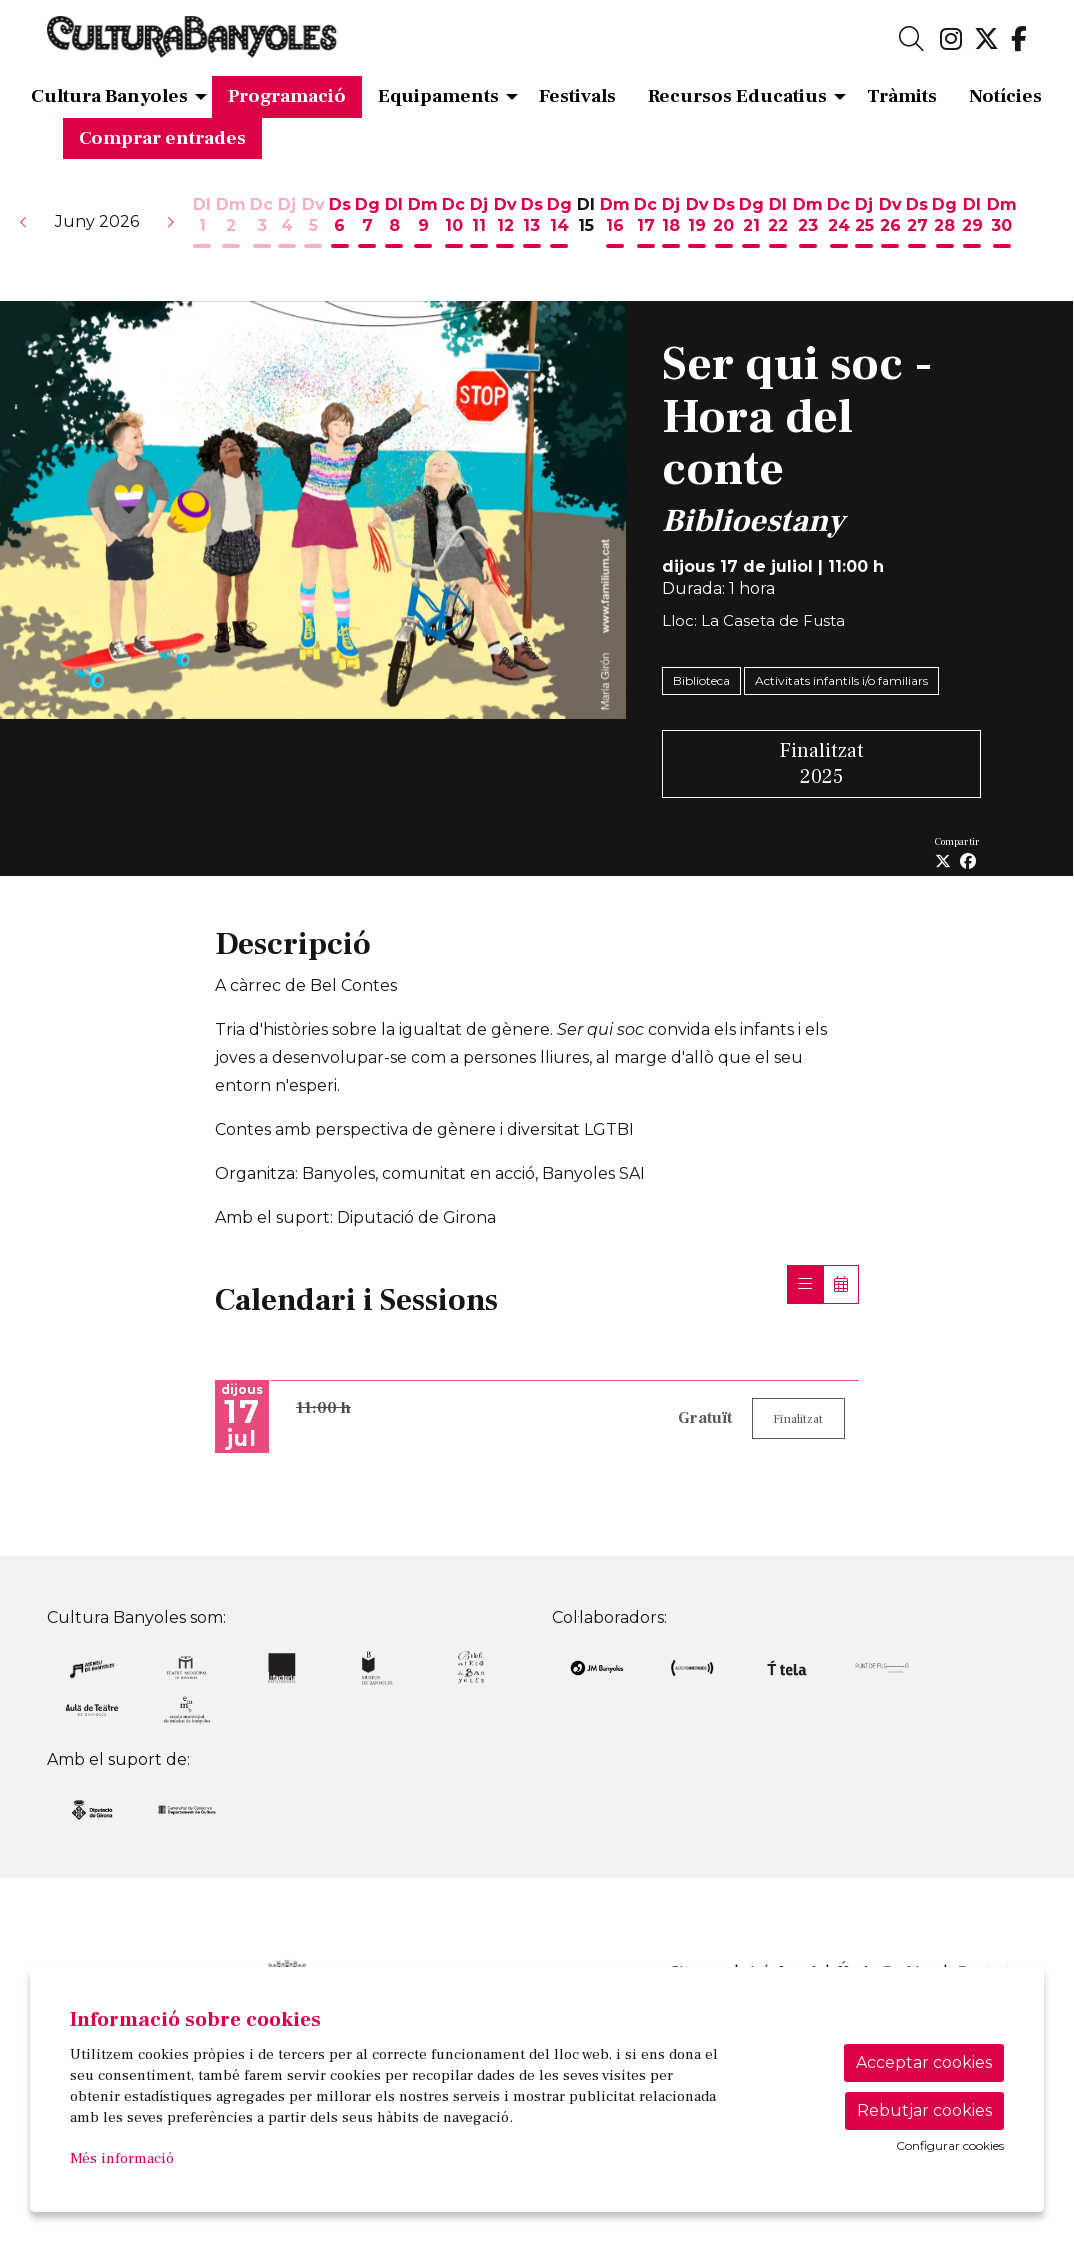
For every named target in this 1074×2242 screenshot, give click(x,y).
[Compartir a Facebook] (968, 862)
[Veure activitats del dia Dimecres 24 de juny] (838, 224)
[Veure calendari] (841, 1284)
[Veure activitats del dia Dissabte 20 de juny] (724, 224)
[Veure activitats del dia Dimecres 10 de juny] (453, 224)
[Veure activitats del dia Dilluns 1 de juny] (202, 224)
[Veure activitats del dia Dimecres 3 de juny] (261, 224)
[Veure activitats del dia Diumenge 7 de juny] (367, 224)
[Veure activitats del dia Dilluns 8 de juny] (394, 224)
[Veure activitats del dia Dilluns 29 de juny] (972, 224)
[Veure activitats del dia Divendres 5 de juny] (313, 224)
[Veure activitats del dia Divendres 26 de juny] (890, 224)
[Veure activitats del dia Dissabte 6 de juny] (340, 224)
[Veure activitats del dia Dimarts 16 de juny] (615, 224)
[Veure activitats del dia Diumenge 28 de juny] (944, 224)
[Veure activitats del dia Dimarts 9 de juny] (423, 224)
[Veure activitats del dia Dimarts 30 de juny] (1002, 224)
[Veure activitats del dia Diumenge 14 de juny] (559, 224)
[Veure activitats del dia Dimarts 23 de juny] (808, 224)
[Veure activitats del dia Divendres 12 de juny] (505, 224)
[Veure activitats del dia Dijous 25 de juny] (864, 224)
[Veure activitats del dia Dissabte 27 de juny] (917, 224)
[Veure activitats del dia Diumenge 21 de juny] (751, 224)
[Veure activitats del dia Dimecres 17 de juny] (645, 224)
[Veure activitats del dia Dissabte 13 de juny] (532, 224)
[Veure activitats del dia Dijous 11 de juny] (479, 224)
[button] (24, 222)
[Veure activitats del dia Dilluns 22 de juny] (778, 224)
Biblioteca (701, 680)
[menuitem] (951, 40)
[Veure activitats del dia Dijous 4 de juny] (287, 224)
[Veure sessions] (805, 1284)
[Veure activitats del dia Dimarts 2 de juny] (231, 224)
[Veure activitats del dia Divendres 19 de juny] (697, 224)
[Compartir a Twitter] (943, 862)
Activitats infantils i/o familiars (841, 680)
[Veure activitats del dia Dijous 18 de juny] (671, 224)
